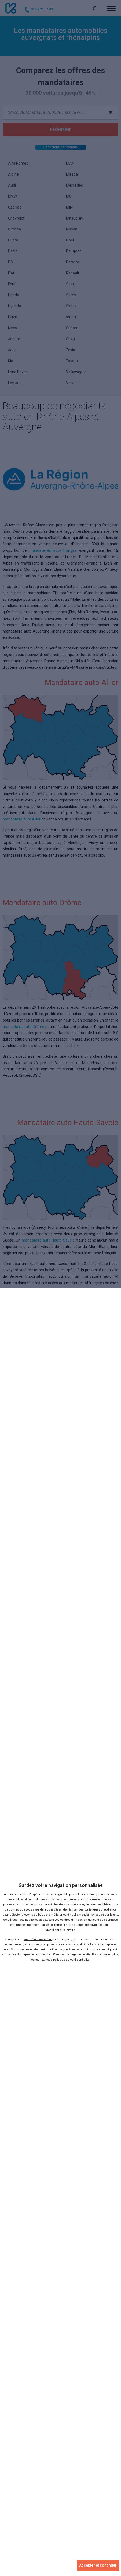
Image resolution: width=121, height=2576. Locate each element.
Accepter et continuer (98, 2565)
